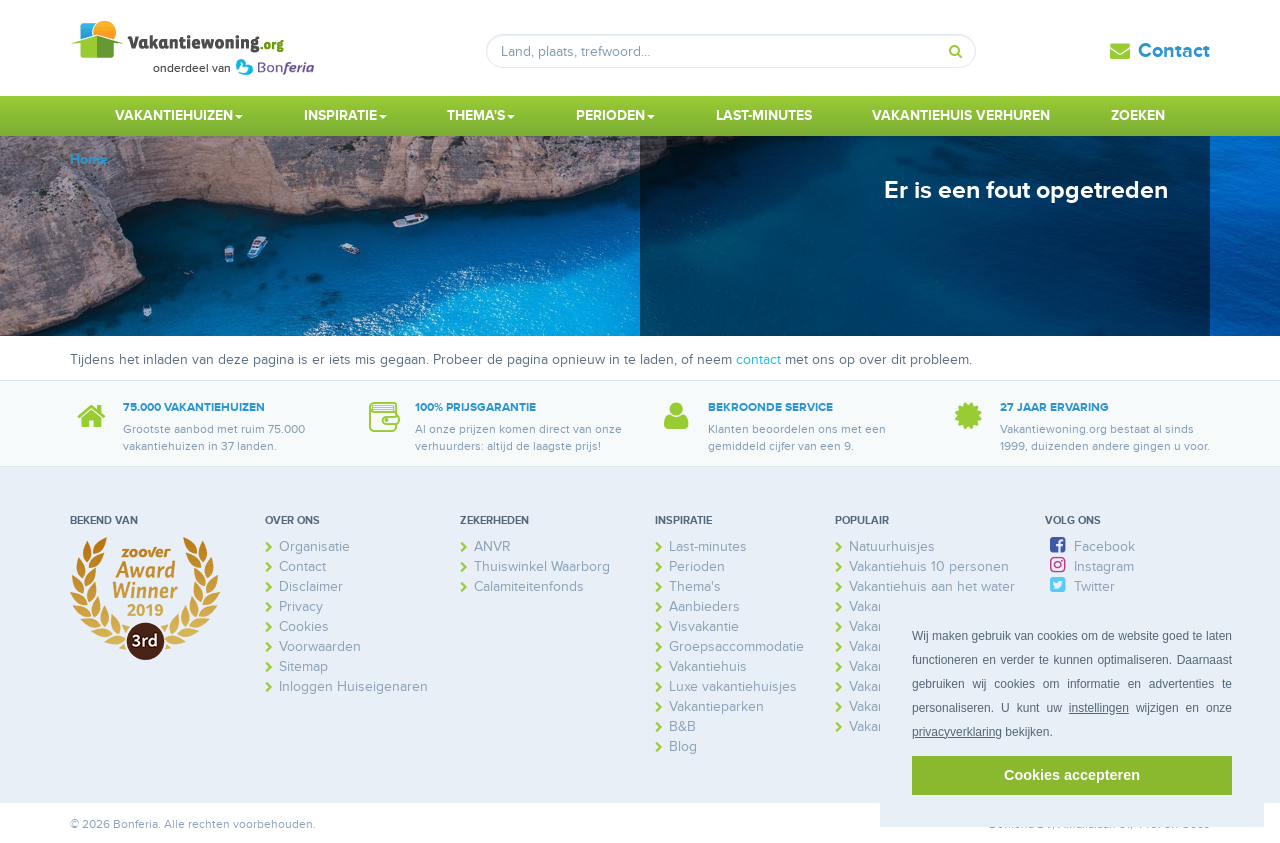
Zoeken (1138, 115)
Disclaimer (311, 586)
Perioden (697, 566)
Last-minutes (764, 115)
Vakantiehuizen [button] (179, 115)
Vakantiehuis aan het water (932, 586)
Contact (1174, 51)
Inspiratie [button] (345, 115)
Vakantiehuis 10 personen (929, 566)
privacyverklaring (957, 732)
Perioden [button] (615, 115)
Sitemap (303, 666)
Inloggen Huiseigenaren (353, 686)
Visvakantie (704, 626)
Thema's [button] (481, 115)
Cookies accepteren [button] (1072, 775)
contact (758, 359)
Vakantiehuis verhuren (961, 115)
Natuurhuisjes (892, 546)
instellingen (1099, 708)
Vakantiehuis (708, 666)
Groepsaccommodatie (736, 646)
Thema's (695, 586)
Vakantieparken (716, 706)
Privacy (301, 606)
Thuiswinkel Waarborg (542, 566)
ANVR (492, 546)
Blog (683, 746)
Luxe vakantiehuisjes (733, 686)
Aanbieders (704, 606)
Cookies (304, 626)
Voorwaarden (320, 646)
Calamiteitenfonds (529, 586)
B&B (682, 726)
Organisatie (314, 546)
